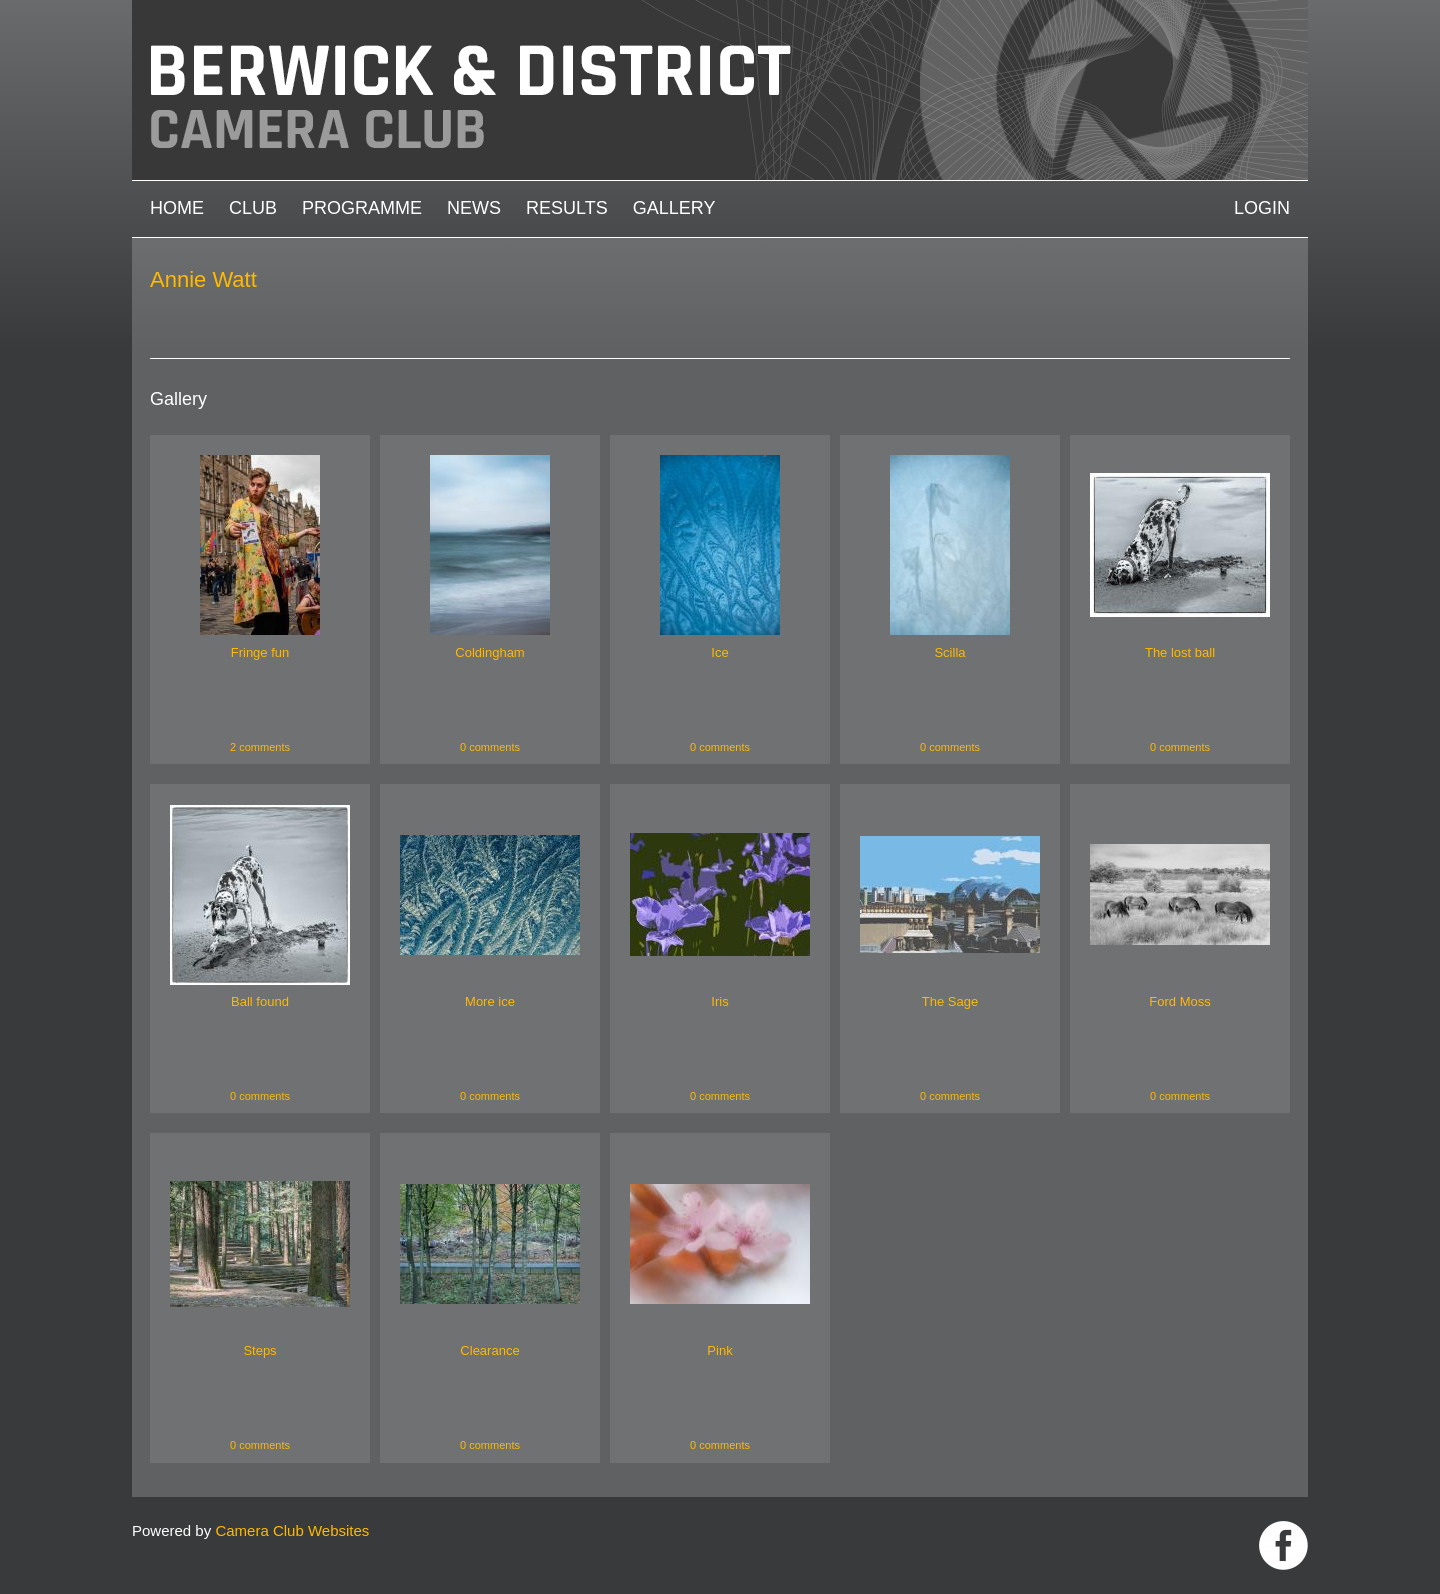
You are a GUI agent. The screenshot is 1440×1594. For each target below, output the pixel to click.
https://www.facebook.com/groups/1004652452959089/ (1283, 1545)
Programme (362, 208)
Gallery (674, 208)
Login (1262, 208)
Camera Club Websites (292, 1530)
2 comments (260, 747)
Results (567, 208)
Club (253, 208)
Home (177, 208)
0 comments (490, 747)
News (474, 208)
